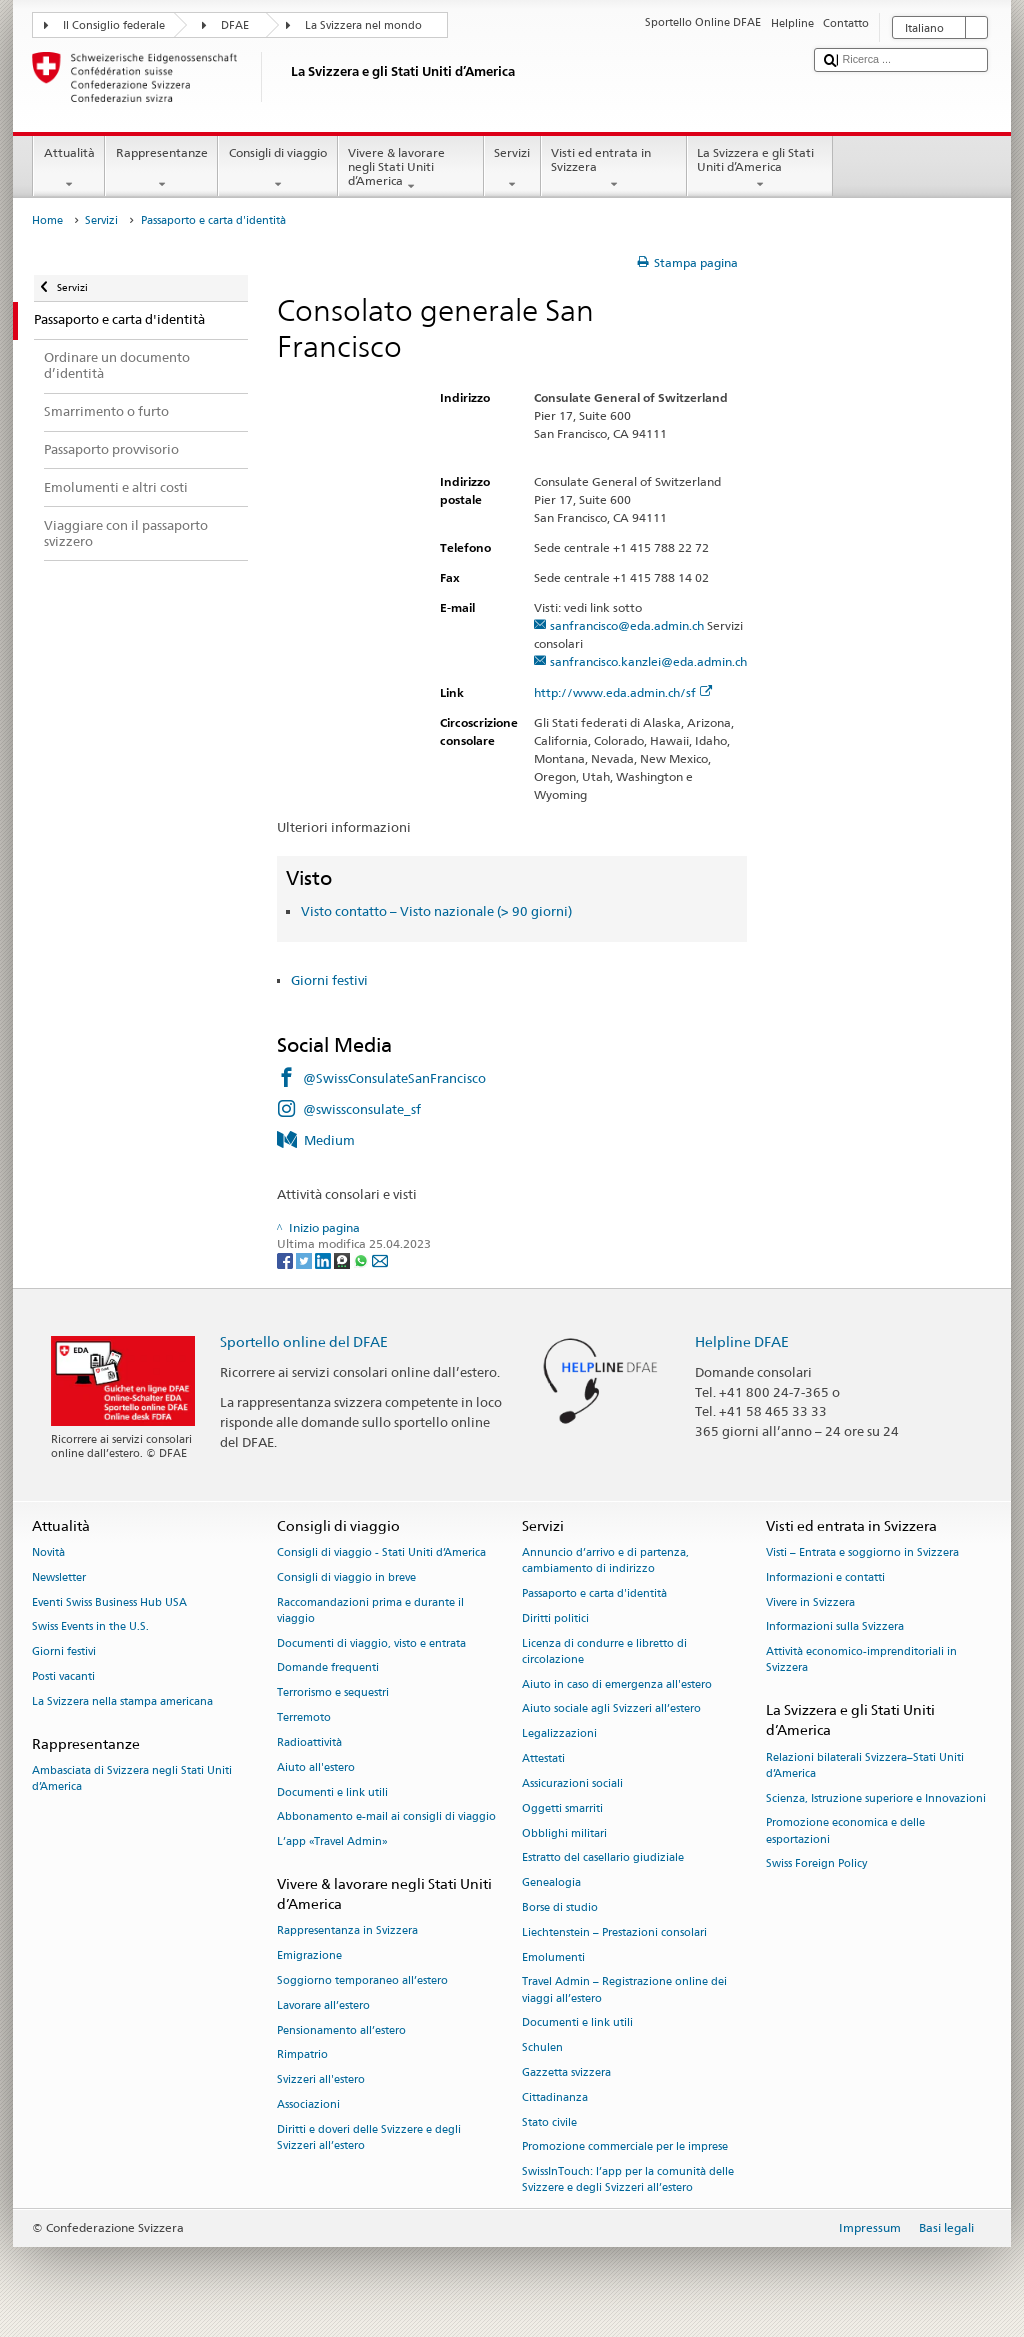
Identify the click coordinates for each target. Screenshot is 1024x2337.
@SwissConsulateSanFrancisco (394, 1078)
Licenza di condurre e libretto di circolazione (604, 1651)
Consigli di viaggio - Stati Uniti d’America (381, 1552)
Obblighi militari (564, 1833)
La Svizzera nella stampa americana (122, 1701)
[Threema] (343, 1259)
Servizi (512, 169)
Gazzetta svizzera (566, 2072)
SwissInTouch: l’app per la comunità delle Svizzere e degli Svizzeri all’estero (628, 2180)
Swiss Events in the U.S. (90, 1627)
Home (47, 220)
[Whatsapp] (362, 1259)
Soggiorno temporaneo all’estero (362, 1980)
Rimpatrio (302, 2055)
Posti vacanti (63, 1676)
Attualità (69, 169)
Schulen (542, 2048)
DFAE (235, 25)
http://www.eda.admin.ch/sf (623, 692)
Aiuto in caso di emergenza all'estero (617, 1684)
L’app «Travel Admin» (332, 1842)
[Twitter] (305, 1259)
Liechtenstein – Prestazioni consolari (614, 1932)
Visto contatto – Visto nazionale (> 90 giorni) (436, 911)
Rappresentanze (161, 169)
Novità (48, 1552)
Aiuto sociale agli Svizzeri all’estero (611, 1709)
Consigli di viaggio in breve (346, 1577)
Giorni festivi (329, 980)
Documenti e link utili (332, 1792)
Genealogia (551, 1883)
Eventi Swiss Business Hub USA (109, 1602)
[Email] (380, 1259)
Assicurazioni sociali (572, 1783)
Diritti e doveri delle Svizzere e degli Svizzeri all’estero (369, 2137)
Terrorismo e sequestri (333, 1693)
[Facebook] (286, 1259)
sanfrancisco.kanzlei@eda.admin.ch (648, 661)
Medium (329, 1140)
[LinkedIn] (324, 1259)
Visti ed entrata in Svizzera (614, 169)
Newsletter (59, 1577)
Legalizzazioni (559, 1734)
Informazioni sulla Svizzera (835, 1627)
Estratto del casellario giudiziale (603, 1858)
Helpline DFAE (742, 1341)
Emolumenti (553, 1957)
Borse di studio (560, 1907)
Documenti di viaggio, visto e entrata (371, 1643)
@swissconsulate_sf (362, 1109)
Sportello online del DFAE (304, 1341)
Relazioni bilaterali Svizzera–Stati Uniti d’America (865, 1765)
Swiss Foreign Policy (816, 1864)
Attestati (543, 1758)
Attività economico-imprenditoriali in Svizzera (861, 1660)
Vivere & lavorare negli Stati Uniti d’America (411, 169)
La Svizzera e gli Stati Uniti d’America (760, 169)
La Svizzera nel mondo (363, 25)
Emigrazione (309, 1956)
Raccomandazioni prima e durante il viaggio (370, 1610)
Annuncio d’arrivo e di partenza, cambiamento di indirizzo (605, 1560)
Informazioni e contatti (825, 1577)
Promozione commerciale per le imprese (625, 2147)
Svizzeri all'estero (321, 2080)
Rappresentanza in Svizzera (347, 1931)
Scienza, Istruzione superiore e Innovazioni (876, 1798)
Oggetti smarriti (562, 1808)
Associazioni (308, 2104)
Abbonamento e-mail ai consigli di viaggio (386, 1817)
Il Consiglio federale (114, 25)
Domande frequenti (328, 1668)
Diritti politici (555, 1618)
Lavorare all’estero (323, 2005)
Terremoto (304, 1717)
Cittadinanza (555, 2097)
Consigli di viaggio (277, 169)
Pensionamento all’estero (341, 2030)
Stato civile (549, 2122)
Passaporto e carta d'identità (594, 1593)
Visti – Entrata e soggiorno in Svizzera (862, 1552)
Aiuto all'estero (316, 1767)
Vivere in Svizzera (810, 1602)
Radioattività (309, 1742)
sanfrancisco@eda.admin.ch (627, 625)
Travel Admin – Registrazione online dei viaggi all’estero (624, 1990)
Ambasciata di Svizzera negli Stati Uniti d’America (132, 1778)
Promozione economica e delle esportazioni (845, 1831)
